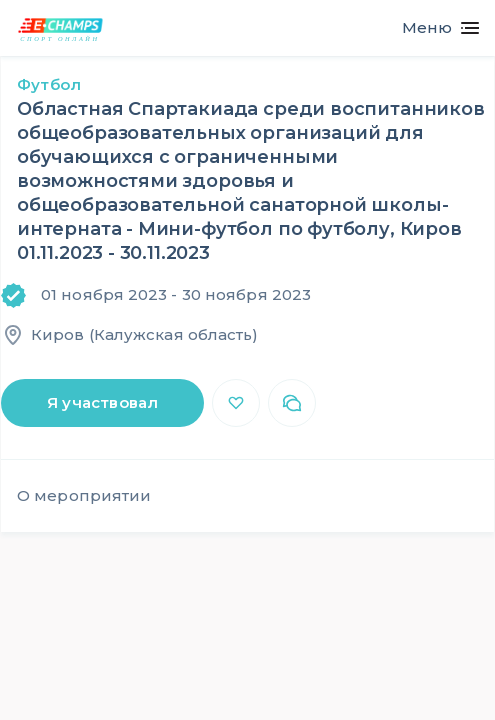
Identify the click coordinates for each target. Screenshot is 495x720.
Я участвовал (102, 402)
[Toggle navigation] (432, 28)
